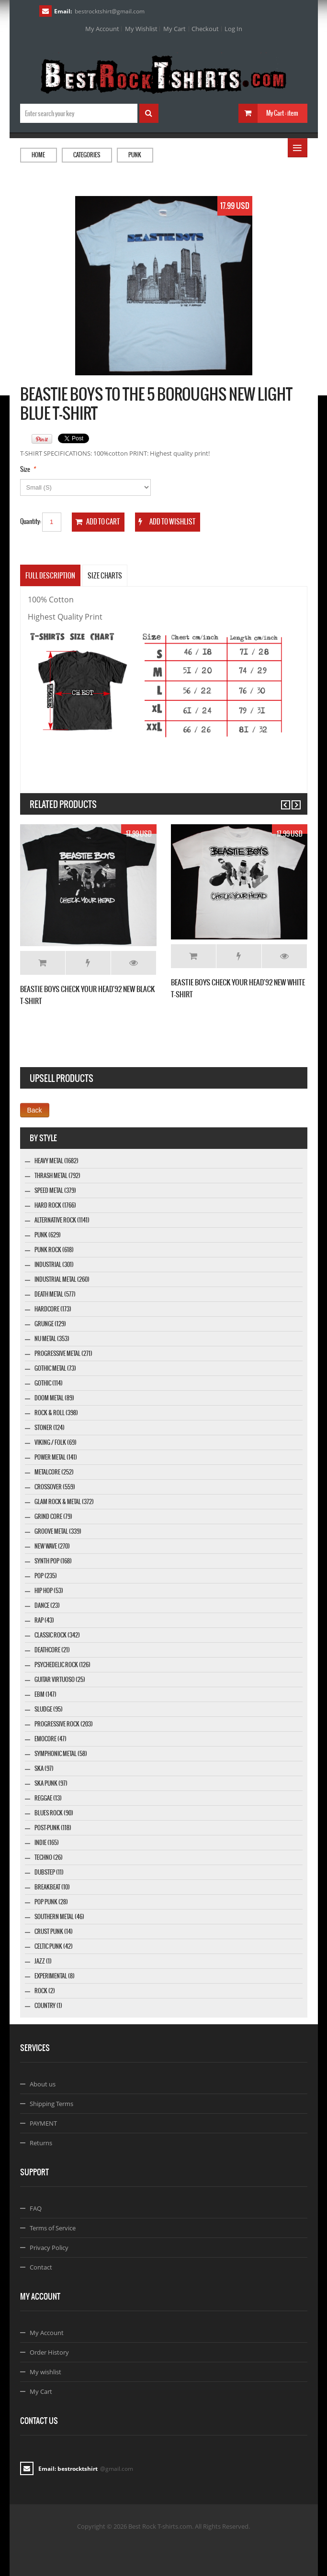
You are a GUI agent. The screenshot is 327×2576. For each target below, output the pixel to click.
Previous (281, 800)
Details (133, 963)
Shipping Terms (51, 2103)
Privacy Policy (49, 2247)
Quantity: (30, 521)
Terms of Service (53, 2228)
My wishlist (45, 2372)
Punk (134, 155)
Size (25, 469)
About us (43, 2084)
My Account (102, 28)
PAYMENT (43, 2123)
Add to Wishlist (88, 963)
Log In (233, 28)
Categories (86, 155)
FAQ (36, 2208)
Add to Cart (42, 963)
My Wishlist (141, 28)
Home (38, 155)
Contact (41, 2267)
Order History (49, 2352)
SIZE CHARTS (105, 575)
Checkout (205, 28)
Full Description (50, 575)
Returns (41, 2143)
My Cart (174, 28)
